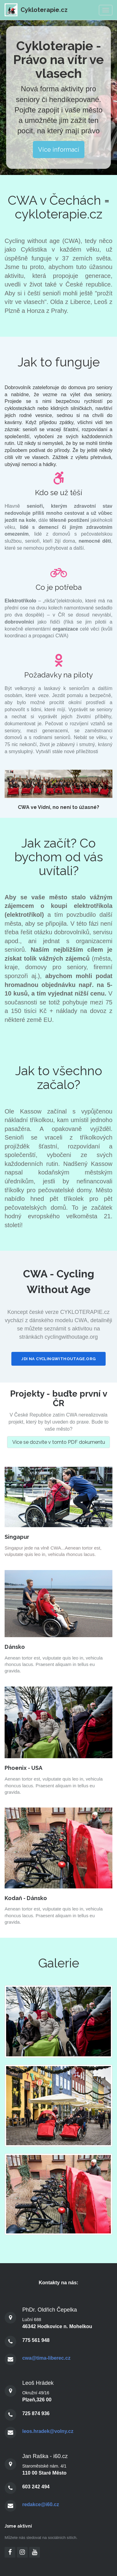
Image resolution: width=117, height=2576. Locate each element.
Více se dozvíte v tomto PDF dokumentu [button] (58, 1442)
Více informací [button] (58, 149)
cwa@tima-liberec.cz (46, 2358)
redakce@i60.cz (40, 2504)
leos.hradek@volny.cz (47, 2431)
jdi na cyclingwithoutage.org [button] (58, 1358)
